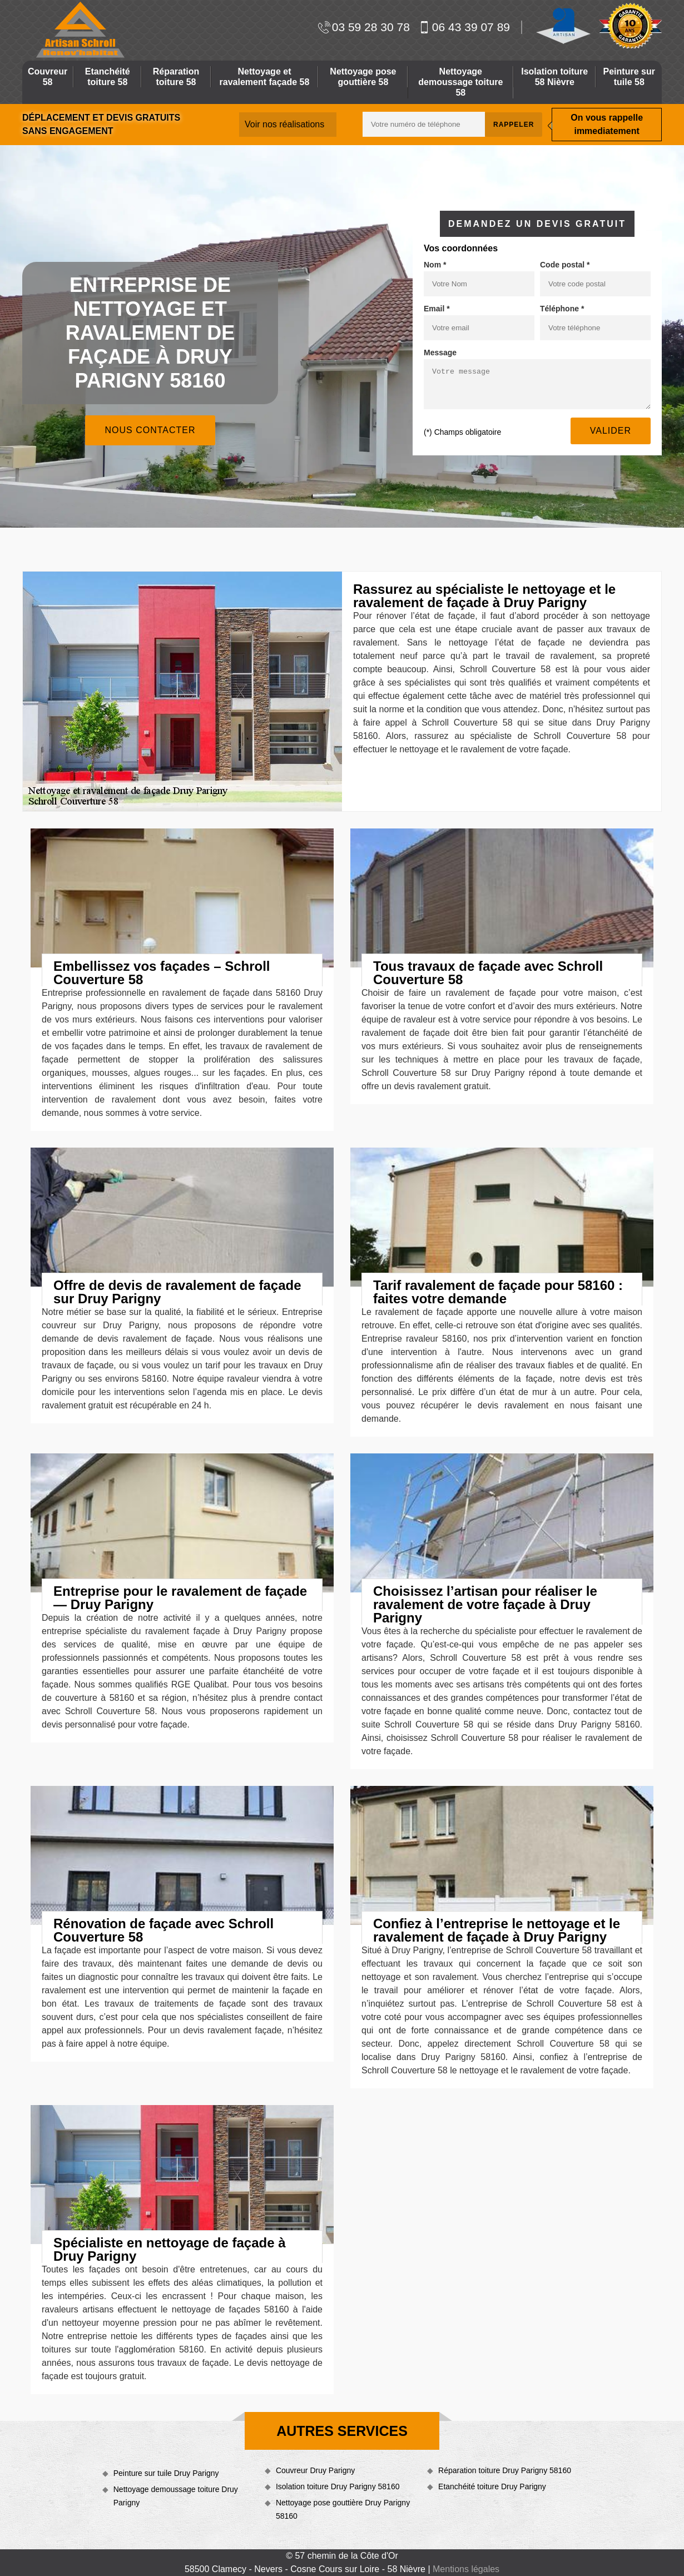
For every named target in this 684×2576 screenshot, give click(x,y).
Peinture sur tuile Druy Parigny (166, 2473)
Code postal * (564, 264)
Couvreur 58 (47, 77)
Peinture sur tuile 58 (629, 77)
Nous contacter (150, 430)
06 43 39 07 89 (464, 27)
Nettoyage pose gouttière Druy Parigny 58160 (343, 2509)
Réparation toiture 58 (176, 77)
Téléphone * (562, 308)
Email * (437, 308)
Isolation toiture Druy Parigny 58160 (338, 2486)
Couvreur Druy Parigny (315, 2470)
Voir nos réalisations (284, 124)
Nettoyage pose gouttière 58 (363, 77)
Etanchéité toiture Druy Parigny (492, 2486)
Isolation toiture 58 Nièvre (554, 77)
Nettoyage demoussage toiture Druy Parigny (175, 2496)
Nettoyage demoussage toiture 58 (460, 82)
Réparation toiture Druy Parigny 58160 (504, 2470)
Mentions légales (466, 2569)
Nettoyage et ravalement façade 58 (265, 77)
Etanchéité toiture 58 (107, 77)
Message (440, 352)
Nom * (435, 264)
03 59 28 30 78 (364, 27)
